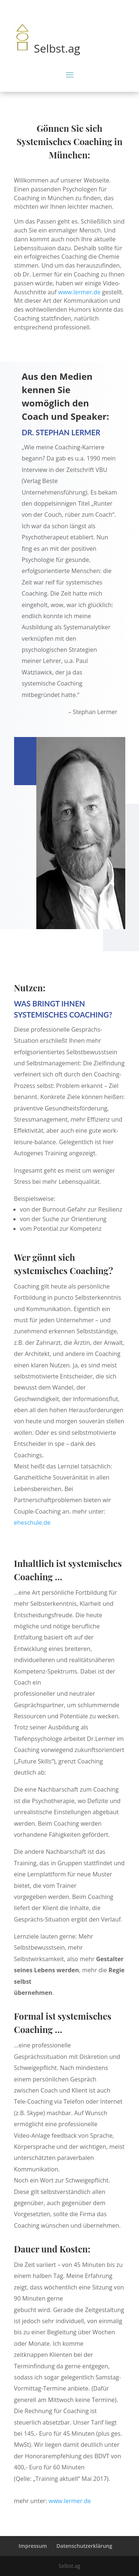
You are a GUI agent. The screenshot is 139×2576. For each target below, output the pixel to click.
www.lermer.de (79, 292)
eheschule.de (32, 1522)
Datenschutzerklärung (84, 2545)
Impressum (33, 2545)
